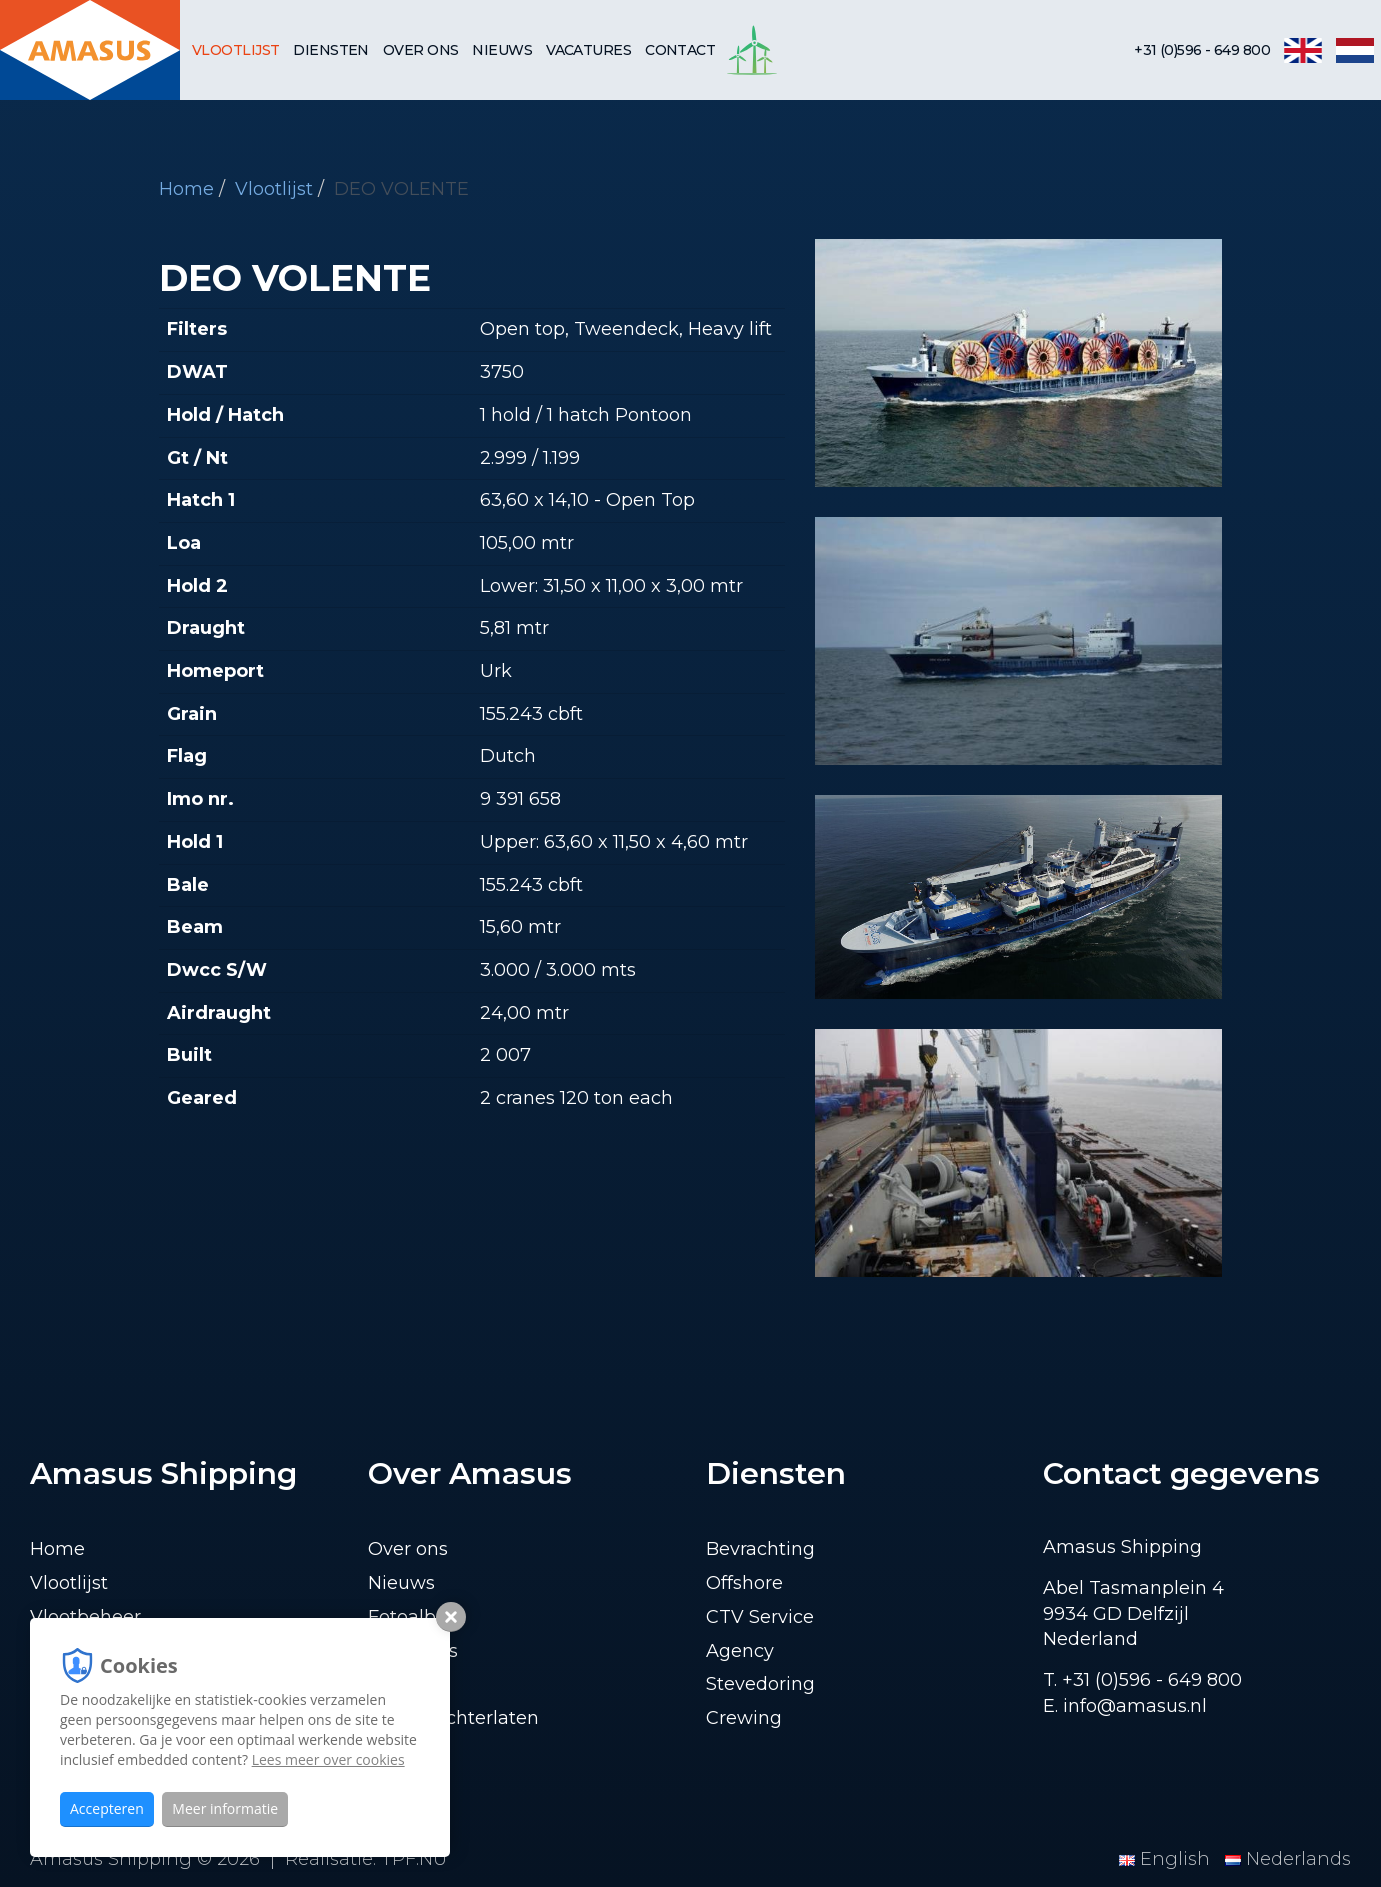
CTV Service (760, 1617)
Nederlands (1288, 1859)
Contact (680, 50)
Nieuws (502, 50)
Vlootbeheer (85, 1617)
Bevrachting (760, 1549)
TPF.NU (414, 1859)
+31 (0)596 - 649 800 (1202, 50)
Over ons (421, 50)
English (1167, 1859)
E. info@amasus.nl (1125, 1706)
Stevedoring (760, 1684)
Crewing (744, 1718)
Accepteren (107, 1808)
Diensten (331, 50)
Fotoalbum (417, 1617)
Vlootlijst (235, 50)
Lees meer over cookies (328, 1759)
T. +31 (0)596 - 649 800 (1142, 1680)
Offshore (744, 1583)
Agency (740, 1651)
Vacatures (588, 50)
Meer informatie (225, 1808)
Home (186, 189)
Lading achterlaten (453, 1718)
